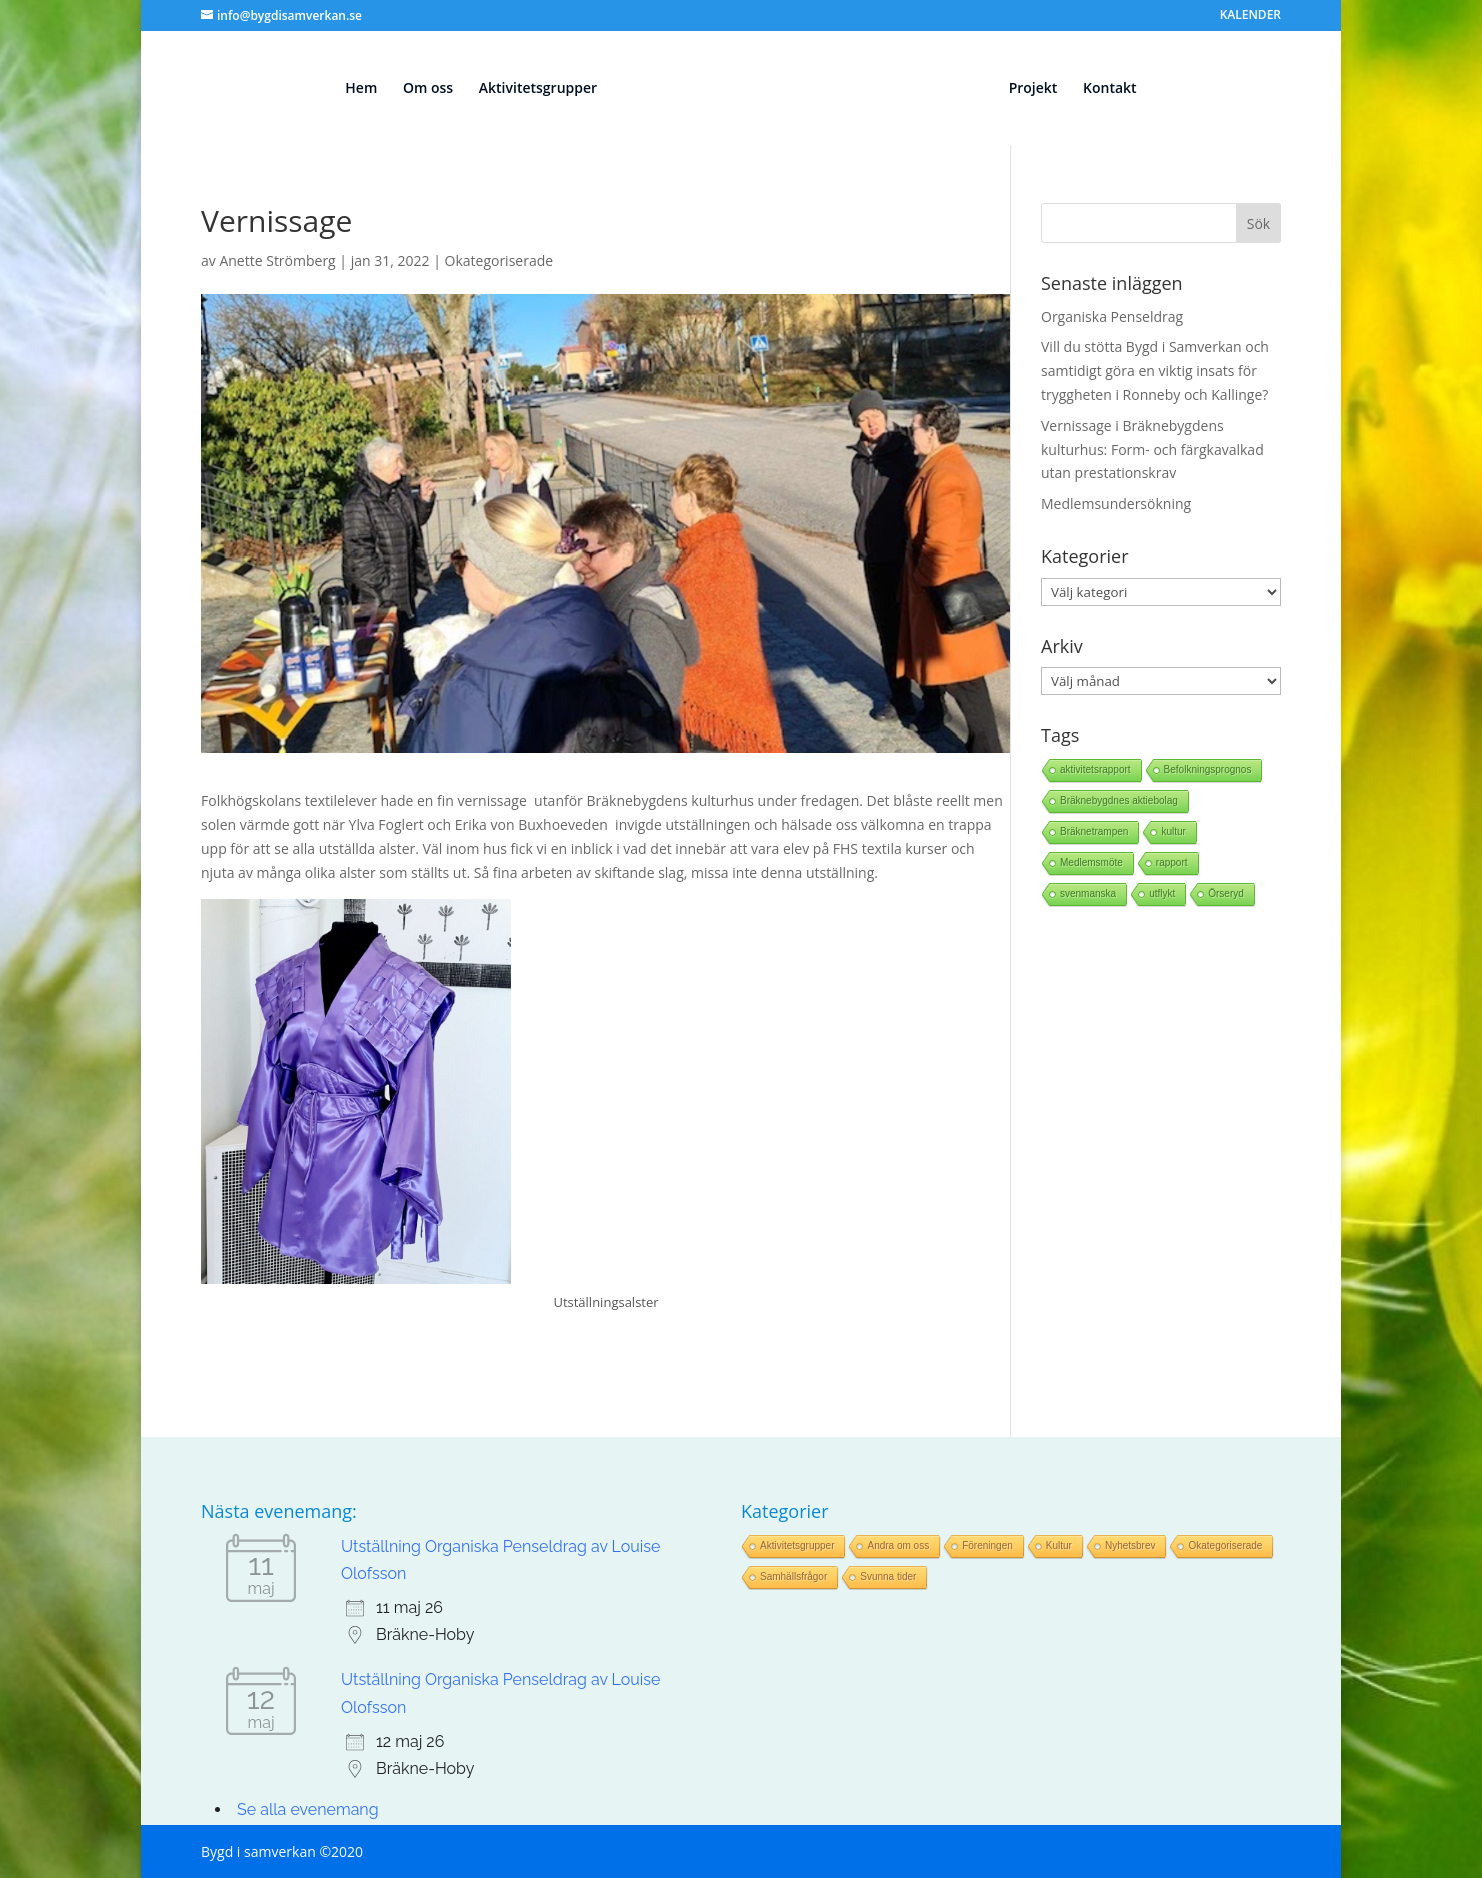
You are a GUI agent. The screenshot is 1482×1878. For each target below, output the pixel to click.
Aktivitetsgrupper (528, 89)
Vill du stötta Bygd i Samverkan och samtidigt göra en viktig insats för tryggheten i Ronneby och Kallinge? (1155, 370)
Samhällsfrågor (793, 1576)
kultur (1173, 831)
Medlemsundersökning (1116, 503)
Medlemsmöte (1091, 862)
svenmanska (1088, 893)
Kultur (1059, 1545)
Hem (352, 89)
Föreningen (987, 1545)
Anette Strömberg (277, 260)
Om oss (419, 89)
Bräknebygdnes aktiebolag (1119, 800)
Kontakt (1119, 89)
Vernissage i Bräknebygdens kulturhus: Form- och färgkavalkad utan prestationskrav (1152, 449)
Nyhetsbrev (1130, 1545)
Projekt (1042, 89)
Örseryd (1226, 893)
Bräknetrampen (1094, 831)
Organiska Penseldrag (1112, 316)
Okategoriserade (499, 260)
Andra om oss (898, 1545)
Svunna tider (888, 1576)
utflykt (1162, 893)
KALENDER (1250, 16)
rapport (1172, 862)
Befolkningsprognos (1208, 769)
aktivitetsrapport (1095, 769)
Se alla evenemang (308, 1809)
